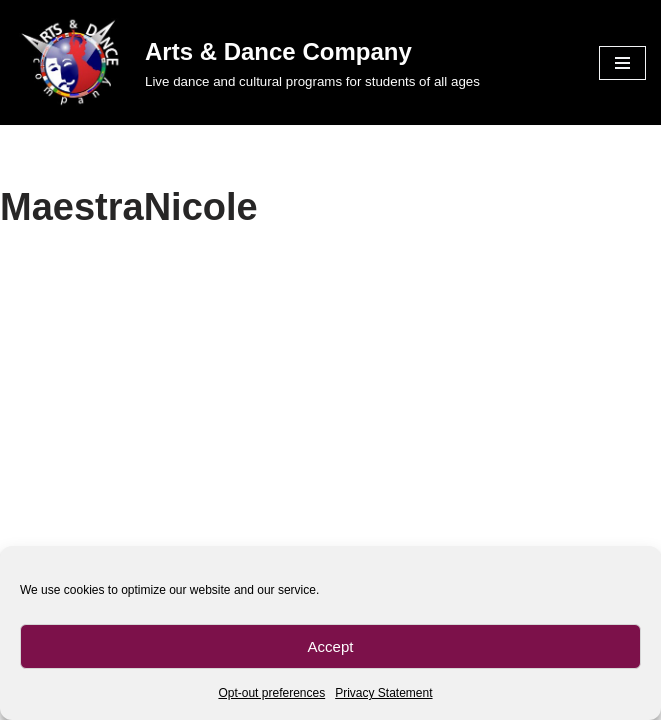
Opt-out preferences (271, 693)
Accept (331, 646)
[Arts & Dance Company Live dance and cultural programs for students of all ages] (247, 62)
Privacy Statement (383, 693)
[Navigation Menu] (622, 63)
